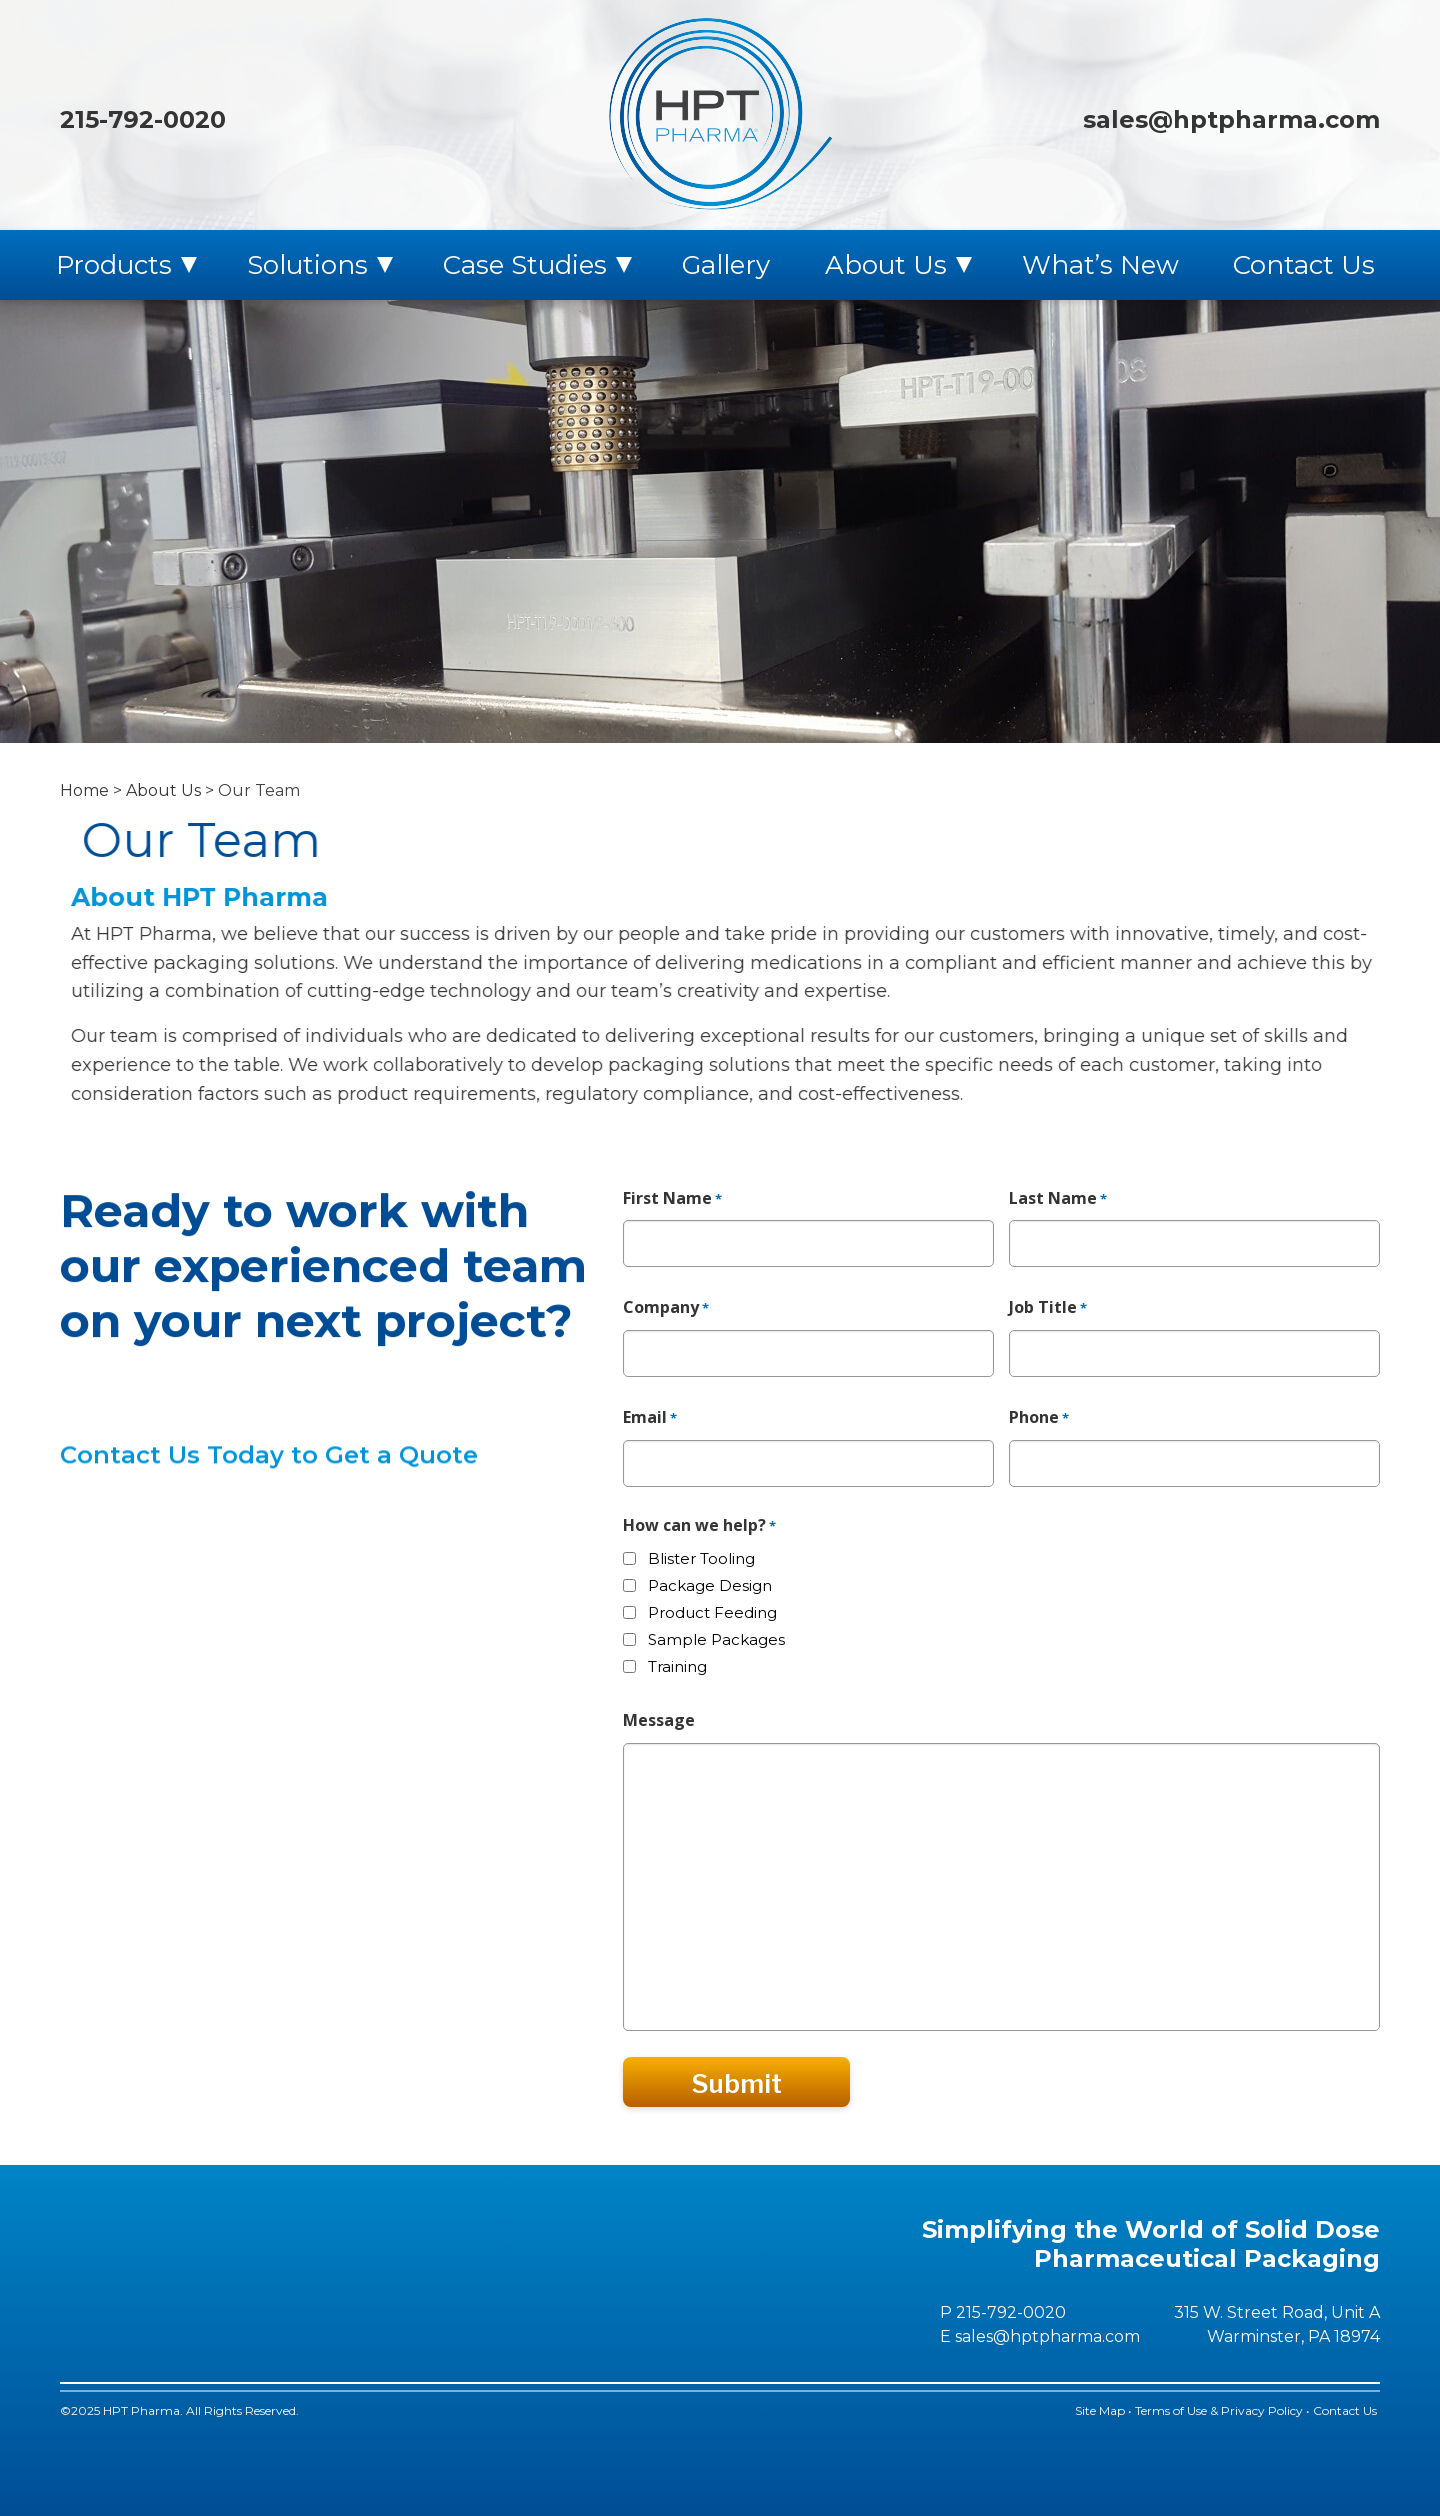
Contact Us (1346, 2410)
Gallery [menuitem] (726, 265)
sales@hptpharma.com (1231, 119)
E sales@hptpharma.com (1040, 2336)
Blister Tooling (701, 1558)
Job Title (1048, 1308)
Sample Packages (716, 1639)
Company (666, 1308)
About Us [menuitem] (886, 265)
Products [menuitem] (114, 265)
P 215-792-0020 (1003, 2312)
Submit (736, 2083)
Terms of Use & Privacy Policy (1219, 2410)
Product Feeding (712, 1612)
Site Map (1100, 2410)
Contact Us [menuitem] (1304, 265)
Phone (1039, 1418)
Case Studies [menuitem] (525, 265)
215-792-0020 (143, 119)
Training (677, 1666)
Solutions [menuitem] (307, 265)
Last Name (1058, 1199)
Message (659, 1720)
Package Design (710, 1585)
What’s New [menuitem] (1100, 265)
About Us (163, 790)
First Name (672, 1199)
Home (84, 790)
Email (650, 1418)
